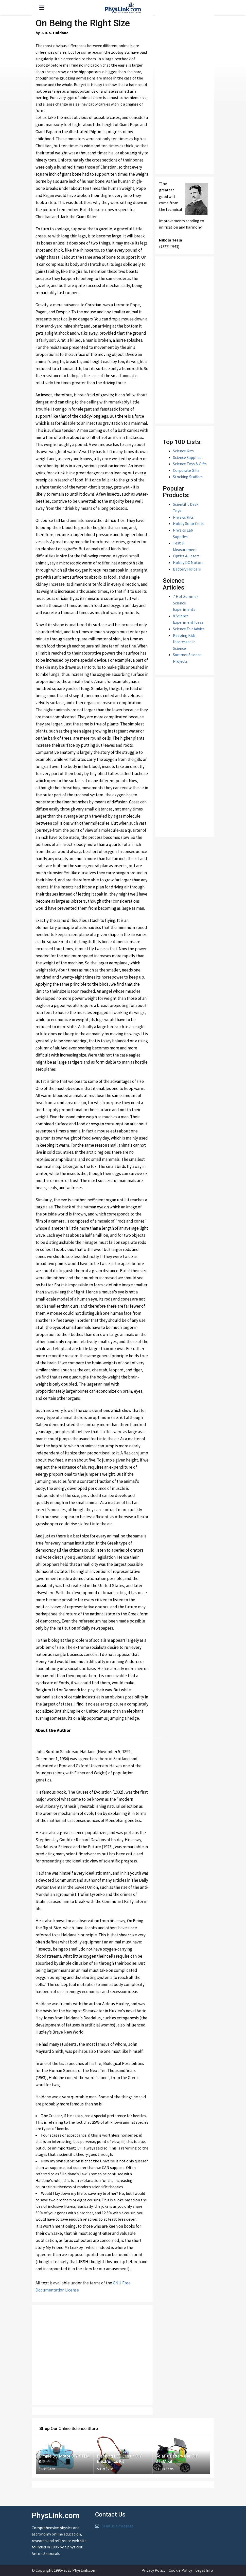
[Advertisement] (92, 2355)
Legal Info (204, 2570)
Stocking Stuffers (188, 476)
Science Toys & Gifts (190, 463)
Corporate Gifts (186, 470)
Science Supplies (187, 457)
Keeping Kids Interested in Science (184, 642)
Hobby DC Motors (188, 562)
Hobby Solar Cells (188, 523)
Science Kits (183, 450)
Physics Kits (183, 517)
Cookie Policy (180, 2570)
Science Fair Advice (189, 628)
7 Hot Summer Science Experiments (185, 603)
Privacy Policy (153, 2570)
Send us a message (118, 2525)
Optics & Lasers (186, 555)
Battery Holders (187, 569)
